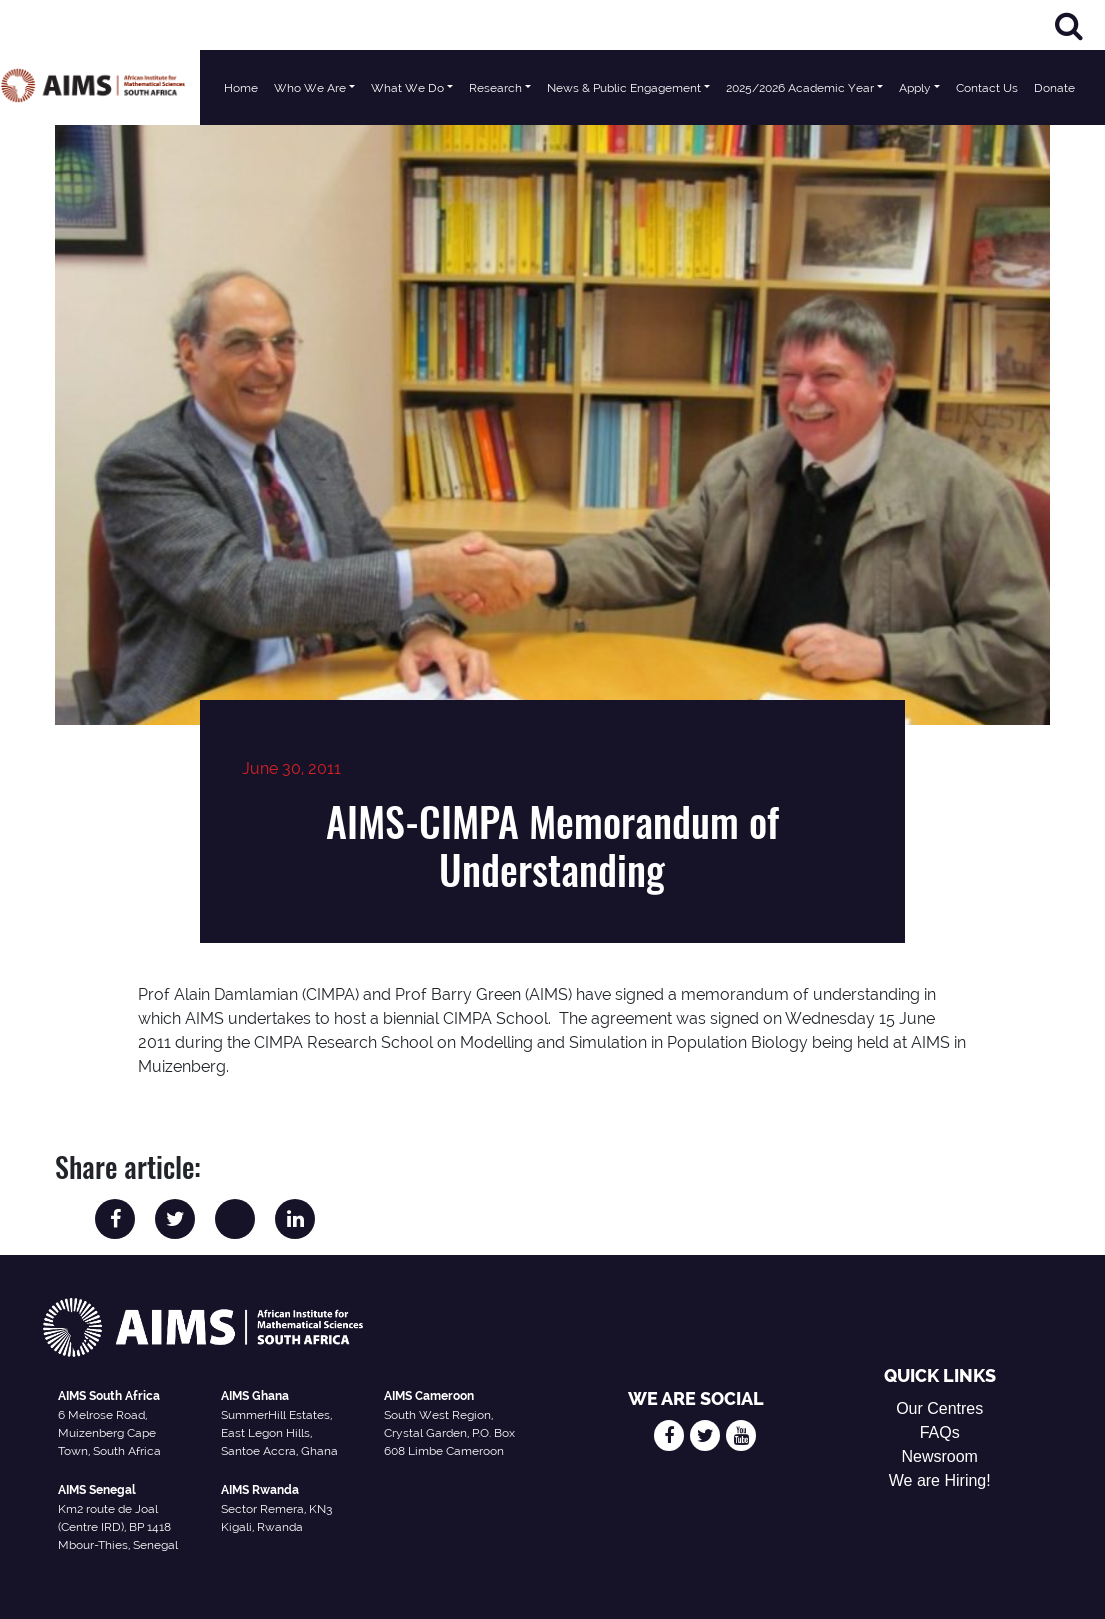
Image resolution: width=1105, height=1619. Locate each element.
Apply (915, 88)
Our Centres (939, 1408)
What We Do (407, 88)
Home (241, 88)
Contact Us (987, 88)
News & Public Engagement (624, 88)
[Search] (1069, 25)
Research (495, 88)
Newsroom (939, 1456)
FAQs (940, 1432)
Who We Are (310, 88)
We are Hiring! (940, 1480)
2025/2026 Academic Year (800, 88)
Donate (1054, 88)
